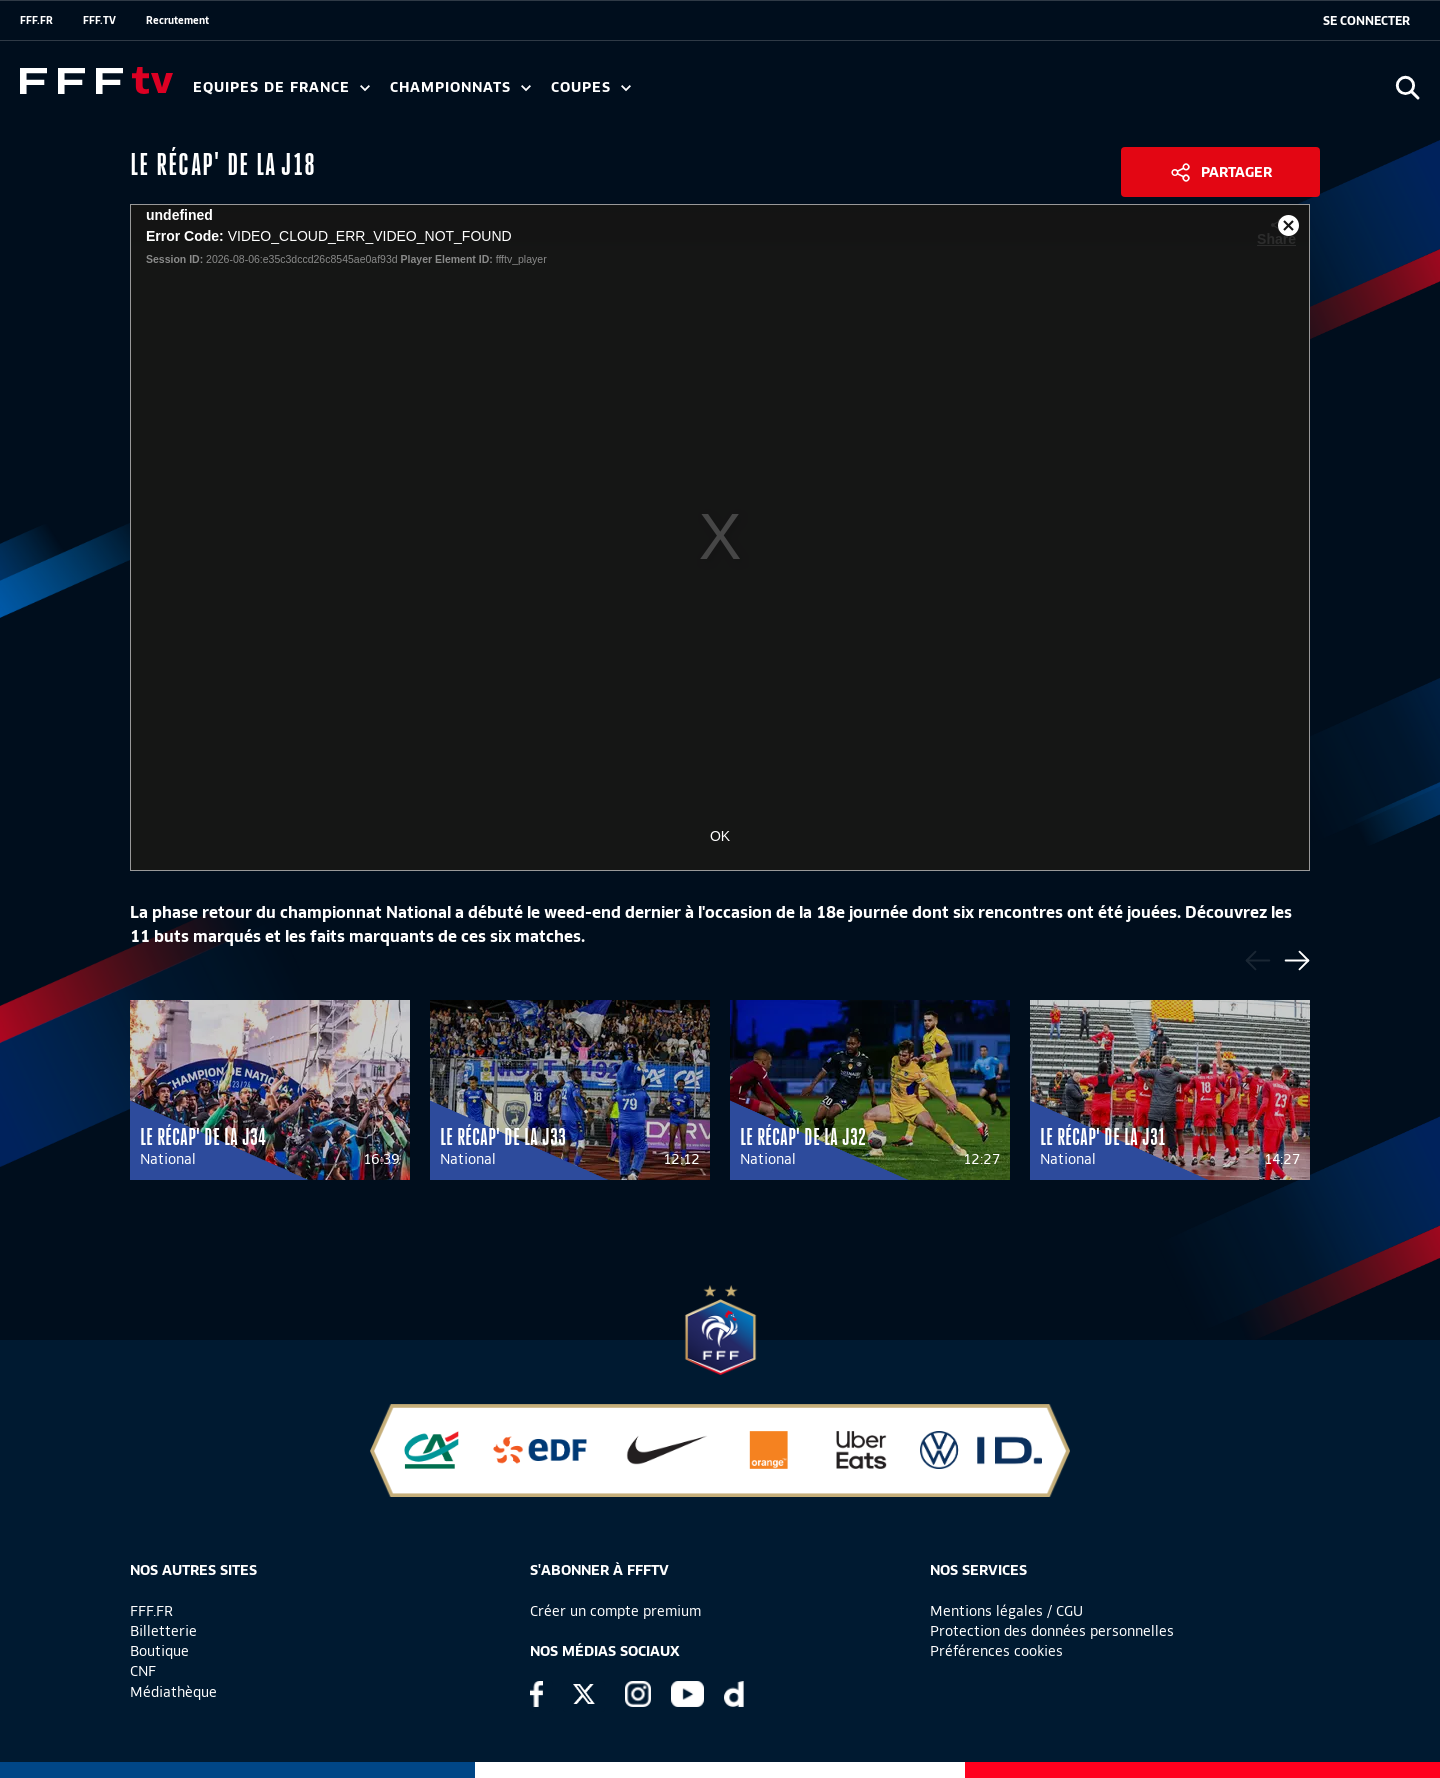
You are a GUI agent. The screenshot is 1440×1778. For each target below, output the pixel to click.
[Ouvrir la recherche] (1407, 87)
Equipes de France (281, 87)
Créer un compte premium (615, 1611)
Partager (1236, 172)
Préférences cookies (996, 1651)
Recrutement (177, 20)
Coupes (591, 87)
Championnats (460, 87)
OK (720, 836)
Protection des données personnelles (1052, 1631)
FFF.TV (99, 20)
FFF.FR (36, 20)
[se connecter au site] (1366, 21)
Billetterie (163, 1631)
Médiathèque (173, 1692)
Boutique (159, 1651)
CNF (143, 1671)
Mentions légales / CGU (1006, 1611)
